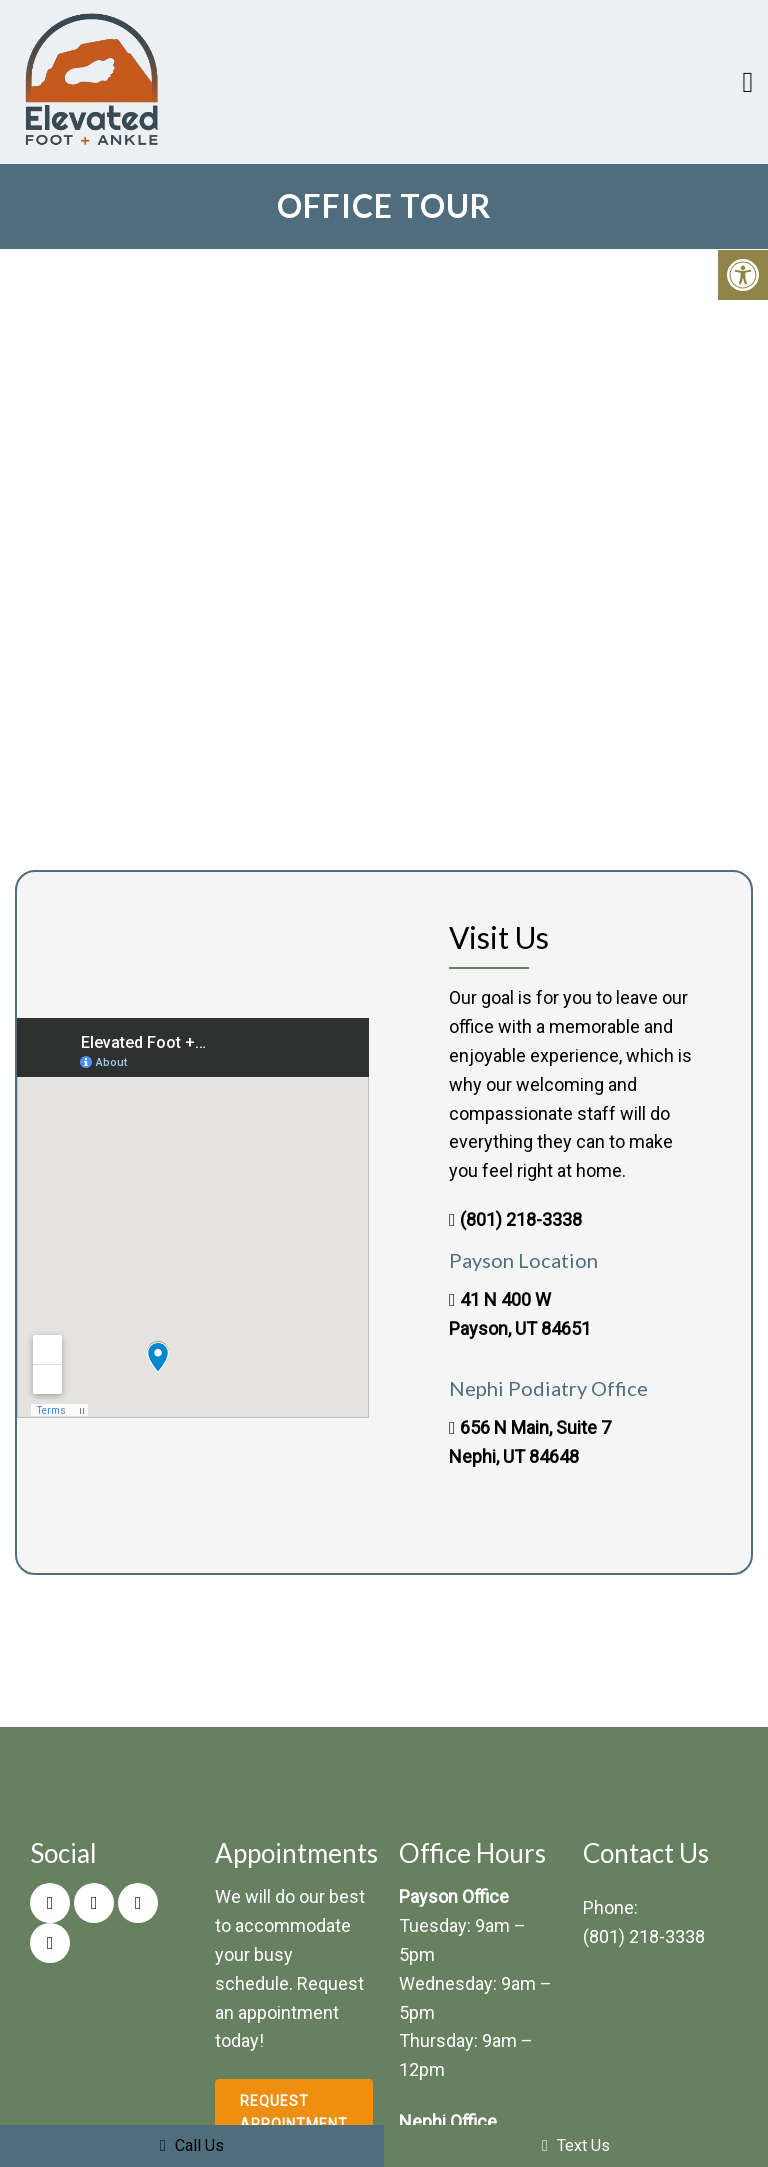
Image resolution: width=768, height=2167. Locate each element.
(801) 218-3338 (521, 1219)
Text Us (576, 2145)
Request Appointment (294, 2112)
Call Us (192, 2145)
